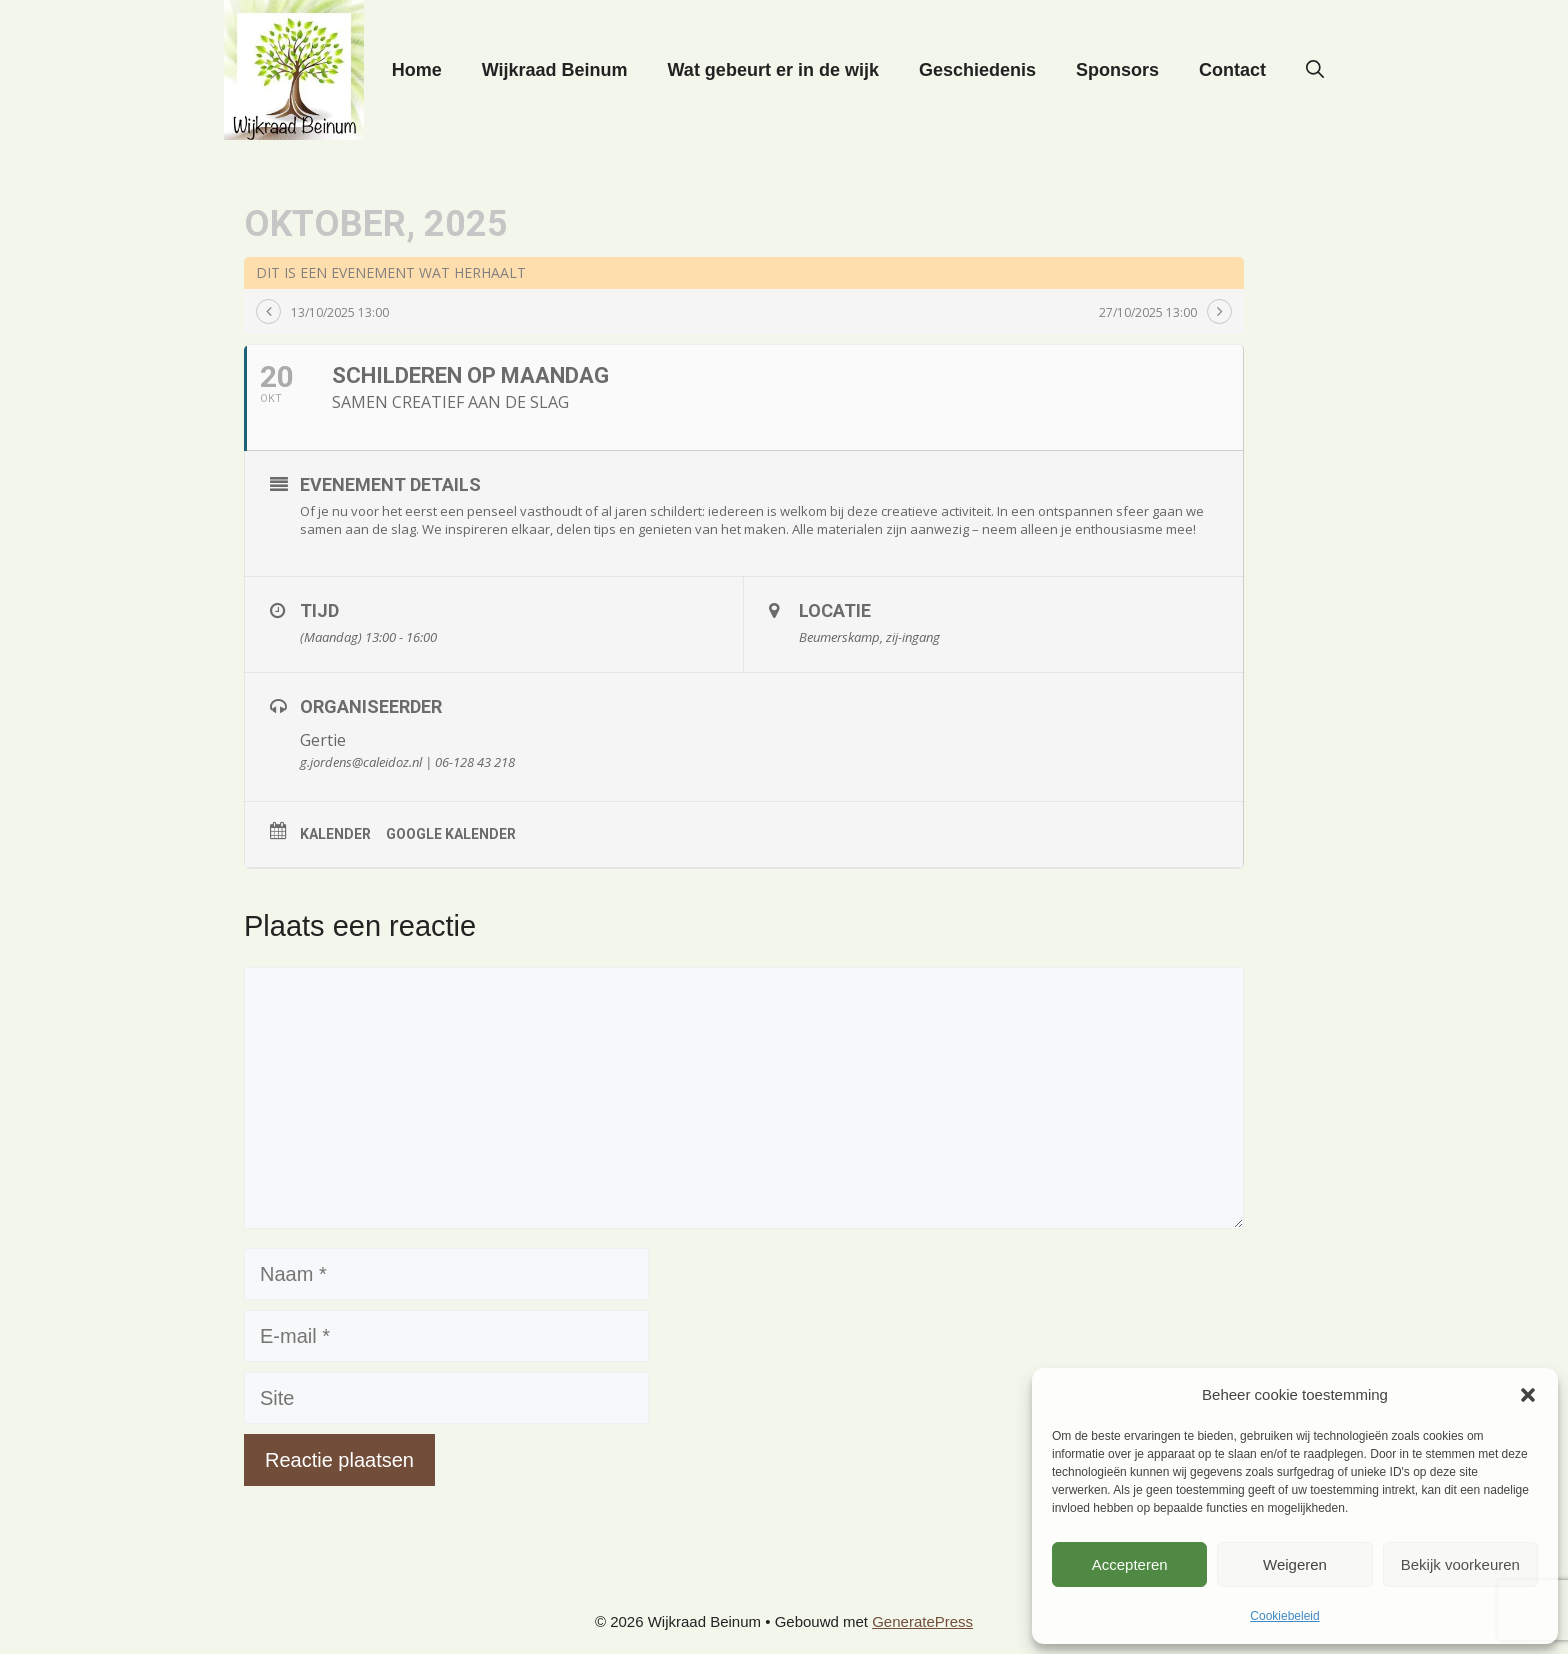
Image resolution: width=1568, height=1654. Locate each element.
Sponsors (1117, 70)
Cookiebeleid (1284, 1616)
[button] (1528, 1395)
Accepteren (1130, 1564)
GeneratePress (922, 1621)
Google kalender (451, 834)
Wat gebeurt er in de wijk (773, 70)
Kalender (335, 834)
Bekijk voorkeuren (1460, 1564)
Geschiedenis (977, 70)
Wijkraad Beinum (555, 70)
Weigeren (1295, 1564)
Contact (1232, 70)
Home (417, 70)
